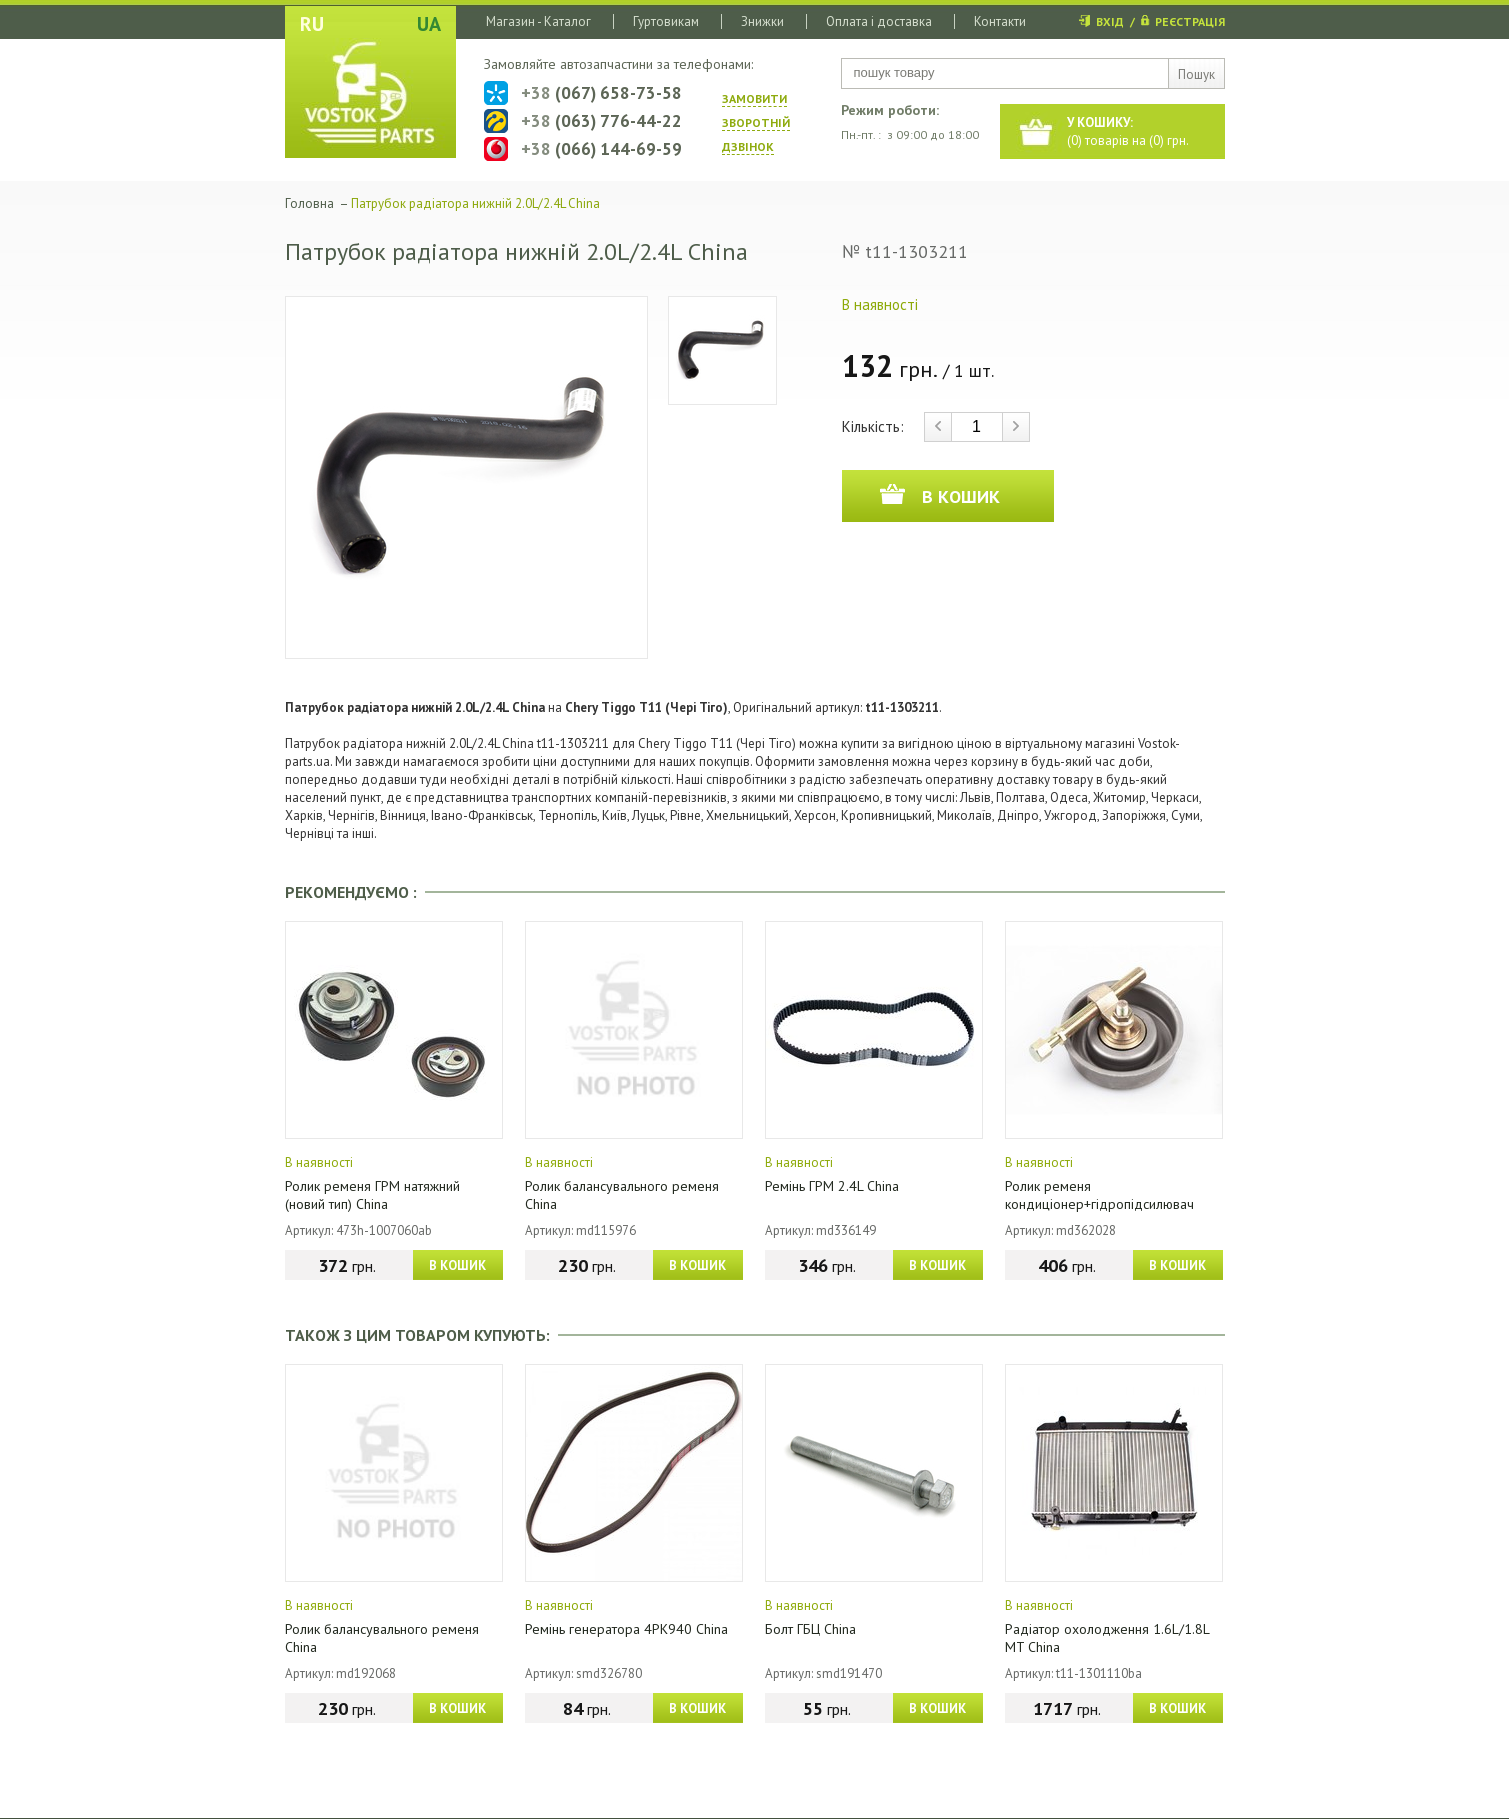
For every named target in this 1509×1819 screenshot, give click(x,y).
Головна (309, 203)
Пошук (1196, 74)
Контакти (1000, 21)
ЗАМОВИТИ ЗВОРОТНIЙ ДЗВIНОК (756, 122)
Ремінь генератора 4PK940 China (626, 1629)
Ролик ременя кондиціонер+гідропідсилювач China (1099, 1204)
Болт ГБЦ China (810, 1629)
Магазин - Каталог (538, 21)
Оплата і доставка (879, 21)
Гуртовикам (666, 21)
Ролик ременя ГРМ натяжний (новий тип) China (372, 1195)
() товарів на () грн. (1128, 131)
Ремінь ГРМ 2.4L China (832, 1186)
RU (312, 24)
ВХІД (1110, 21)
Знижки (762, 21)
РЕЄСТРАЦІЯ (1190, 21)
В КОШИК (457, 1265)
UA (429, 24)
